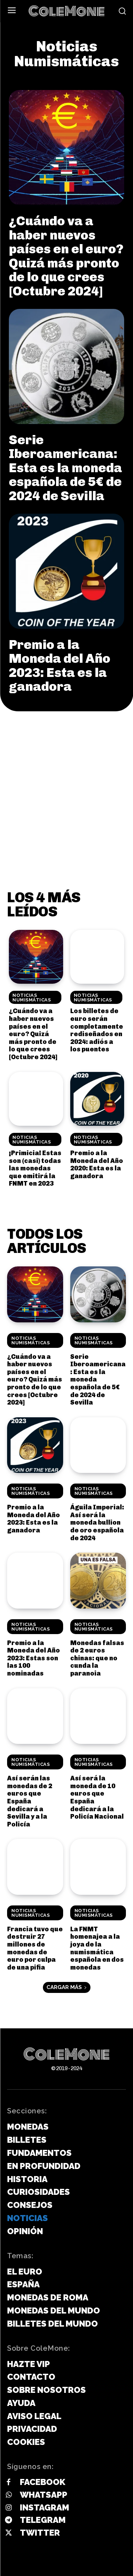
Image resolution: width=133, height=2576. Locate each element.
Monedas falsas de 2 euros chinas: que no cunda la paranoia (97, 1658)
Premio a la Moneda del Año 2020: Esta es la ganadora (96, 1164)
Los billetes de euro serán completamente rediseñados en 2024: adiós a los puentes (96, 1030)
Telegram (43, 2520)
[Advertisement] (66, 781)
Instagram (44, 2507)
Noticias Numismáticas (31, 997)
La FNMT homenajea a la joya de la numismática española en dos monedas (97, 1948)
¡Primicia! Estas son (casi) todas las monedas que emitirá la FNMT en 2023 (35, 1168)
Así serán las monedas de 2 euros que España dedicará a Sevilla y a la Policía (29, 1801)
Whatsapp (43, 2495)
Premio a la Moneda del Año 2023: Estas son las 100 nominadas (33, 1658)
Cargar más (66, 1987)
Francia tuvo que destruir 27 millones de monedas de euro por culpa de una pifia (35, 1948)
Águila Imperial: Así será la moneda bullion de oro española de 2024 (97, 1522)
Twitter (40, 2532)
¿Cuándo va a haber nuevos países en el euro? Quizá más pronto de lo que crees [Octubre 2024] (66, 256)
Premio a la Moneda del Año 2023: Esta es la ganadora (59, 665)
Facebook (42, 2482)
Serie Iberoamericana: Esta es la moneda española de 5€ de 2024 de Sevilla (65, 467)
